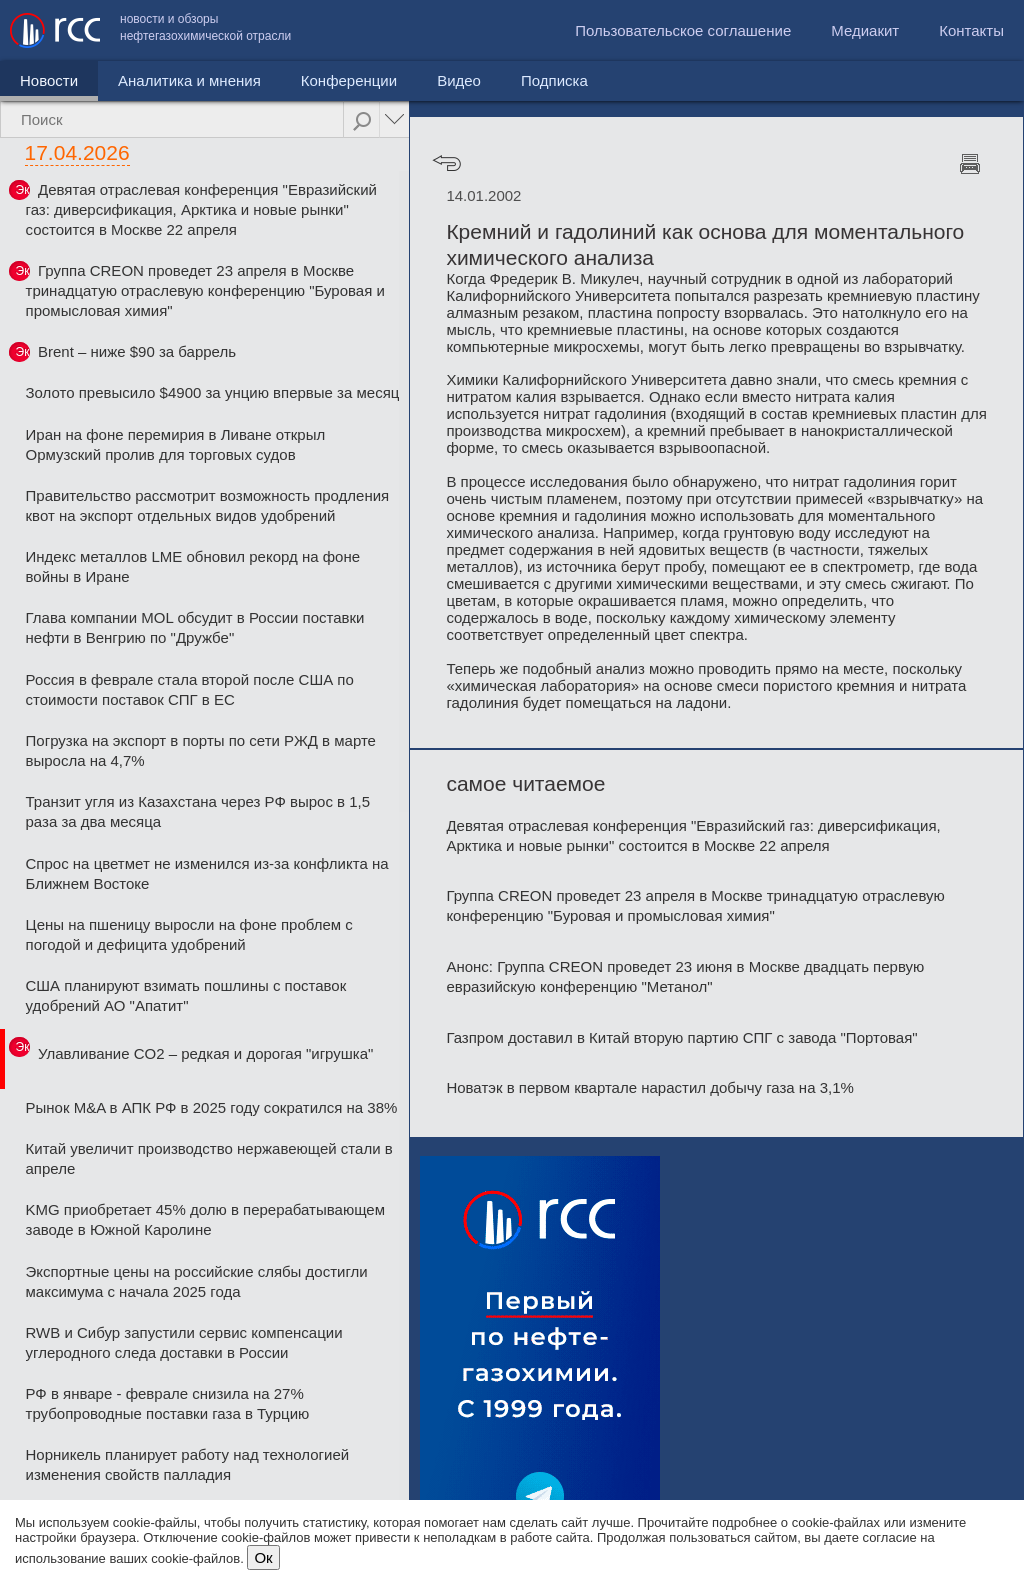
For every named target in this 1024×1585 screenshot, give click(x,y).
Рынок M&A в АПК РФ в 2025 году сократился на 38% (212, 1107)
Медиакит (865, 30)
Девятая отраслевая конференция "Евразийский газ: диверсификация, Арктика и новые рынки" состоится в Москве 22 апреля (201, 209)
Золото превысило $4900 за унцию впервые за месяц (213, 392)
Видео (459, 80)
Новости (49, 80)
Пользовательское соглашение (683, 30)
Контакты (971, 30)
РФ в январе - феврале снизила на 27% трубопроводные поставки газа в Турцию (168, 1403)
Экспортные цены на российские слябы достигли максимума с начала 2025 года (197, 1281)
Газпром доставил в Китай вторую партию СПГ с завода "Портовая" (681, 1037)
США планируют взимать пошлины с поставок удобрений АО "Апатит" (186, 995)
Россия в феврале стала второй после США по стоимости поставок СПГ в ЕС (190, 689)
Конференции (349, 80)
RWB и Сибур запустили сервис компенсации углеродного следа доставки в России (184, 1342)
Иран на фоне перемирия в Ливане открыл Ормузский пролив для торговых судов (176, 444)
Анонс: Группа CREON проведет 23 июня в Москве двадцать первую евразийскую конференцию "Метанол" (685, 976)
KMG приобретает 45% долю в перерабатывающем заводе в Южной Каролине (205, 1219)
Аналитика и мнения (189, 80)
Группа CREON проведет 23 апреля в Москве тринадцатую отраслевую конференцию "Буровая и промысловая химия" (205, 290)
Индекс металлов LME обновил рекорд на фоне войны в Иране (193, 566)
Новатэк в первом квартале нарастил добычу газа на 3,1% (649, 1087)
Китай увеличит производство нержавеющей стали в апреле (209, 1158)
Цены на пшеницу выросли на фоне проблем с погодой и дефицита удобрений (189, 934)
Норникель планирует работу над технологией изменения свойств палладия (188, 1464)
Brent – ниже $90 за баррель (137, 351)
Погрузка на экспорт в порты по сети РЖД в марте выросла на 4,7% (201, 750)
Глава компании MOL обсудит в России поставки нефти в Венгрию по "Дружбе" (195, 627)
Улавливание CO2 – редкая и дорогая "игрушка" (205, 1053)
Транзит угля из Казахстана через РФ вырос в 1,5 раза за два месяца (198, 811)
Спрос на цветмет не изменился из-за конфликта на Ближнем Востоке (207, 873)
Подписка (554, 80)
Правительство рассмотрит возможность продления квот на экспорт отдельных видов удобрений (208, 505)
